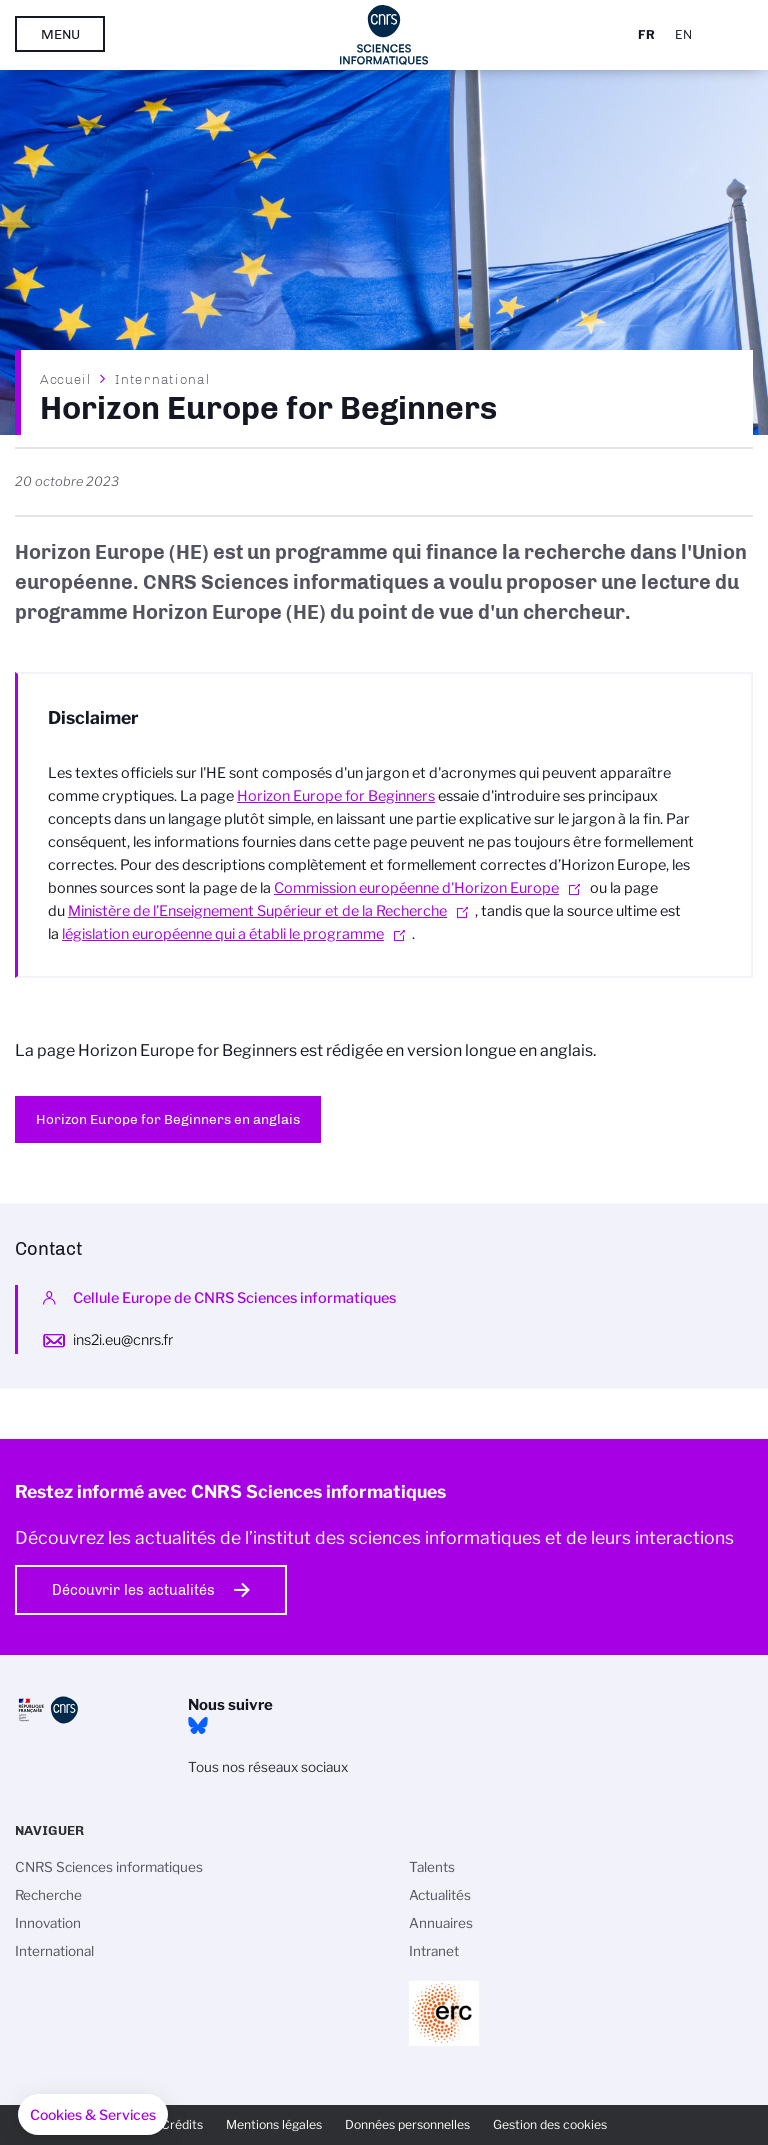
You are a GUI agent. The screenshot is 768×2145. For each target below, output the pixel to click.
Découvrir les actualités (133, 1590)
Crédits (182, 2124)
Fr (646, 34)
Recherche (48, 1895)
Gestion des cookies (550, 2124)
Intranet (434, 1951)
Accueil (66, 379)
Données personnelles (407, 2124)
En (683, 34)
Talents (432, 1867)
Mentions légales (274, 2124)
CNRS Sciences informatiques (109, 1867)
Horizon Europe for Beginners (336, 796)
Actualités (440, 1895)
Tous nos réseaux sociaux (268, 1767)
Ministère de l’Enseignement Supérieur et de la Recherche (257, 911)
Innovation (48, 1923)
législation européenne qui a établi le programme (223, 934)
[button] (93, 2115)
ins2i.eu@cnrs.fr (123, 1340)
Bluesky (198, 1726)
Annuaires (441, 1923)
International (162, 379)
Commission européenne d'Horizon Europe (416, 888)
